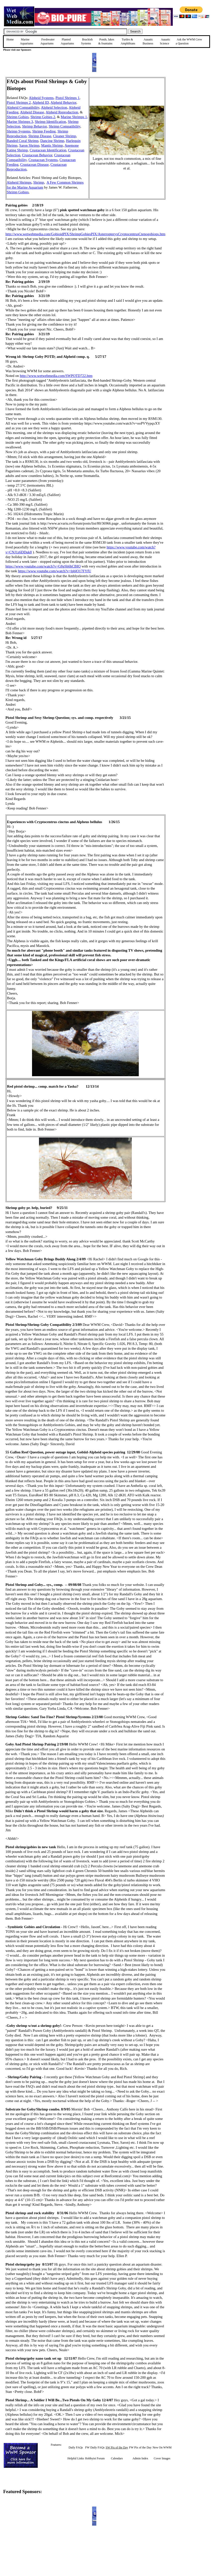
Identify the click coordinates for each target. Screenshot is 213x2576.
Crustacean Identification (48, 150)
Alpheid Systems (41, 98)
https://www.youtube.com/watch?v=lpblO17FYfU (54, 571)
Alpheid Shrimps (19, 182)
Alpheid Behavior (63, 102)
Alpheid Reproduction (62, 112)
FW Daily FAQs (95, 2447)
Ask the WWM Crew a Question (189, 41)
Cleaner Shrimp (64, 136)
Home (10, 39)
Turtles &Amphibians (128, 41)
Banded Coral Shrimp (22, 141)
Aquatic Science (165, 41)
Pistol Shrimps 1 (67, 98)
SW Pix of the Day (117, 2447)
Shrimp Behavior (34, 126)
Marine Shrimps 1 (74, 117)
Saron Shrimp (29, 145)
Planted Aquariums (67, 41)
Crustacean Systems (43, 160)
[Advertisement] (190, 112)
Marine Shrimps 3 (20, 122)
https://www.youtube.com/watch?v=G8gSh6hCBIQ (43, 566)
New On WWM (161, 2447)
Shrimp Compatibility (64, 126)
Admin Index (140, 2458)
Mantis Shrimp (52, 145)
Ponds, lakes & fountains (106, 41)
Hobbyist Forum (95, 2458)
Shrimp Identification (50, 122)
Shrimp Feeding (44, 131)
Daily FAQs (76, 2447)
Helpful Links (76, 2458)
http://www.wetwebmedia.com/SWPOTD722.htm (56, 376)
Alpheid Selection (54, 107)
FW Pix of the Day (140, 2447)
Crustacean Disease (34, 165)
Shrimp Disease (39, 136)
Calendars (117, 2458)
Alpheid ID (40, 102)
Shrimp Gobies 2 (43, 117)
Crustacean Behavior (37, 155)
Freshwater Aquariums (47, 41)
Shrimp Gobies (18, 117)
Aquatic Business (147, 41)
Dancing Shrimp (52, 141)
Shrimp (38, 182)
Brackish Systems (87, 41)
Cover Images (162, 2458)
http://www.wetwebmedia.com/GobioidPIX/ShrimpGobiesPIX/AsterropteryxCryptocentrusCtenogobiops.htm (85, 234)
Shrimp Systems (19, 131)
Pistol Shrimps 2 (19, 102)
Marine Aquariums (26, 41)
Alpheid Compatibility (23, 107)
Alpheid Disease (32, 112)
